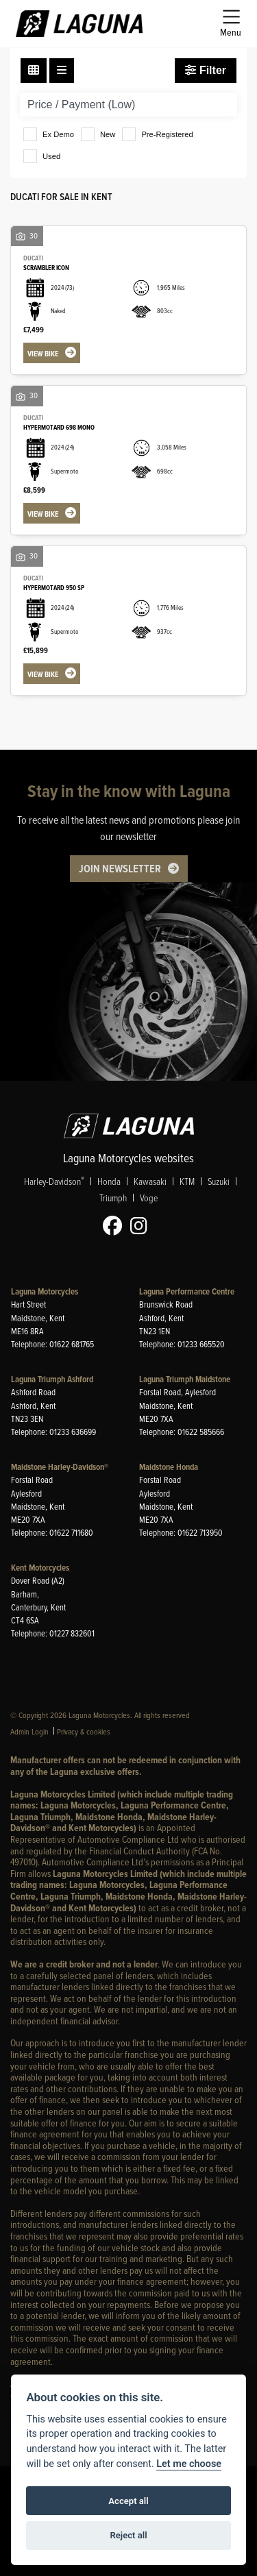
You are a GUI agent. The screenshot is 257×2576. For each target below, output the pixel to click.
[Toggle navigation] (230, 23)
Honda (109, 1182)
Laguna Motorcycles (44, 1291)
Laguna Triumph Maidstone (184, 1379)
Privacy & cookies (83, 1731)
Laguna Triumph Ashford (52, 1379)
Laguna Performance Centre (186, 1291)
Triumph (113, 1198)
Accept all (128, 2501)
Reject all (128, 2535)
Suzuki (219, 1182)
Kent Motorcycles (40, 1567)
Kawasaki (150, 1182)
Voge (149, 1198)
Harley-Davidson (54, 1182)
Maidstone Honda (168, 1466)
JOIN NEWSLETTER (120, 868)
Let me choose (188, 2464)
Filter (205, 70)
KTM (187, 1182)
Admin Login (29, 1731)
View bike (42, 353)
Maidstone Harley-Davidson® (59, 1466)
